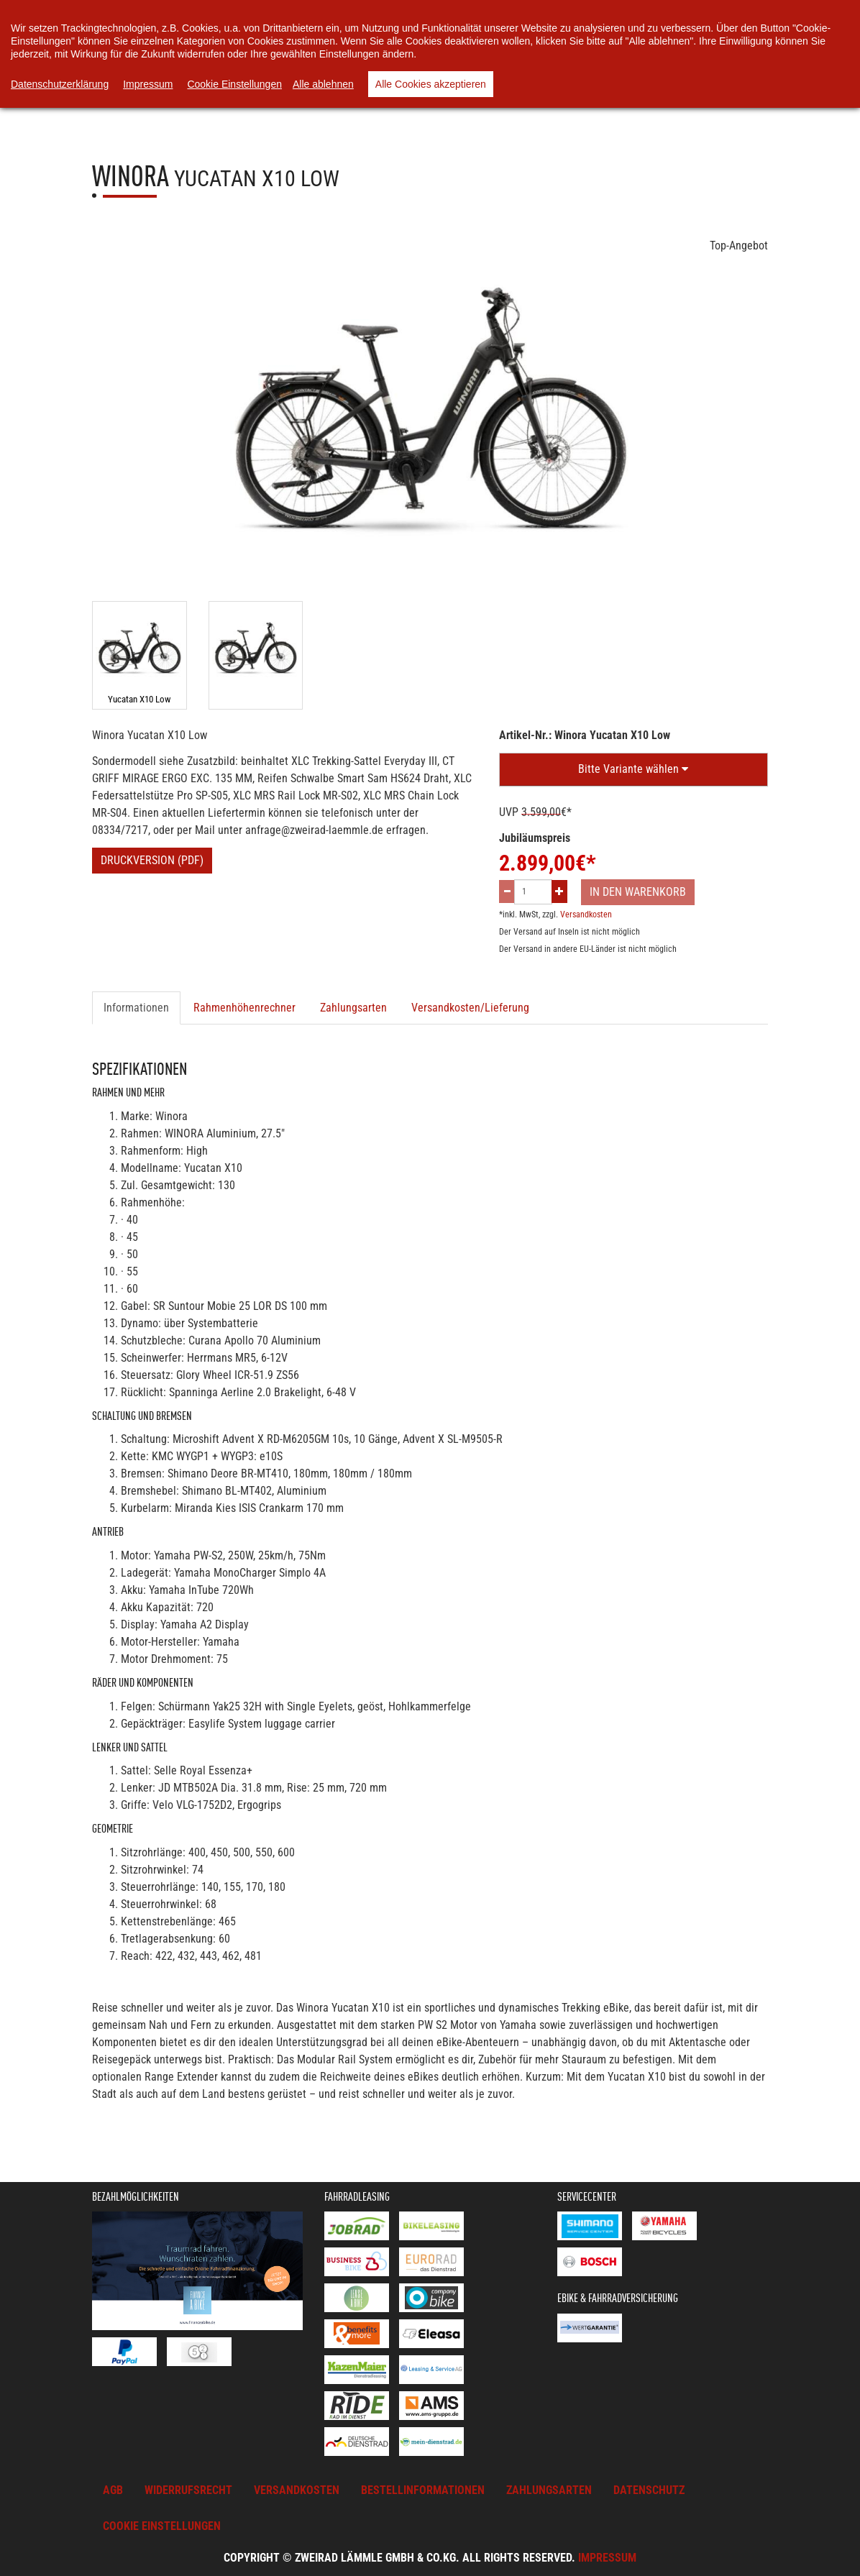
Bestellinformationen (423, 2490)
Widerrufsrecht (188, 2490)
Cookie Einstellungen (234, 84)
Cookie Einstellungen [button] (162, 2526)
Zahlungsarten (353, 1007)
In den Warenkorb (638, 892)
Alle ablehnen (323, 84)
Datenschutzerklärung (60, 84)
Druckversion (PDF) (152, 860)
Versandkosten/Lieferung (470, 1007)
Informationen (136, 1007)
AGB (113, 2490)
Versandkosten (586, 914)
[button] (633, 769)
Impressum (607, 2557)
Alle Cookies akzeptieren (430, 84)
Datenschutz (649, 2490)
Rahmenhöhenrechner (244, 1007)
